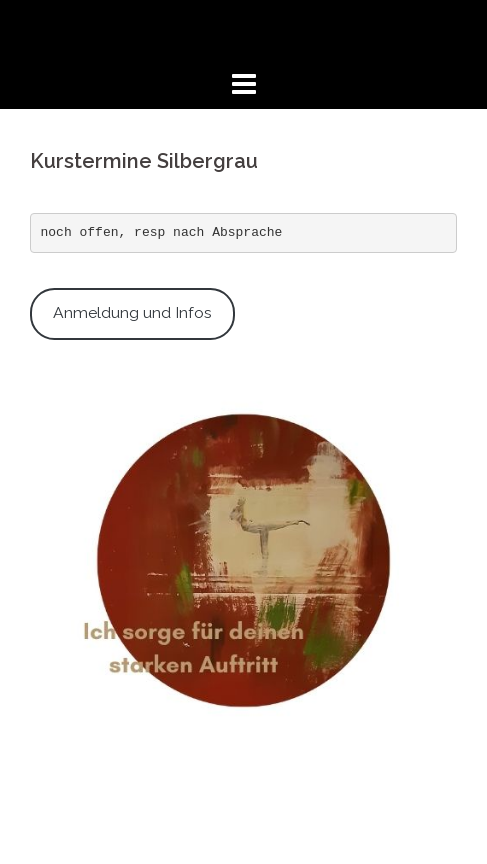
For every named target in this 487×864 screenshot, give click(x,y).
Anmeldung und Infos (132, 312)
